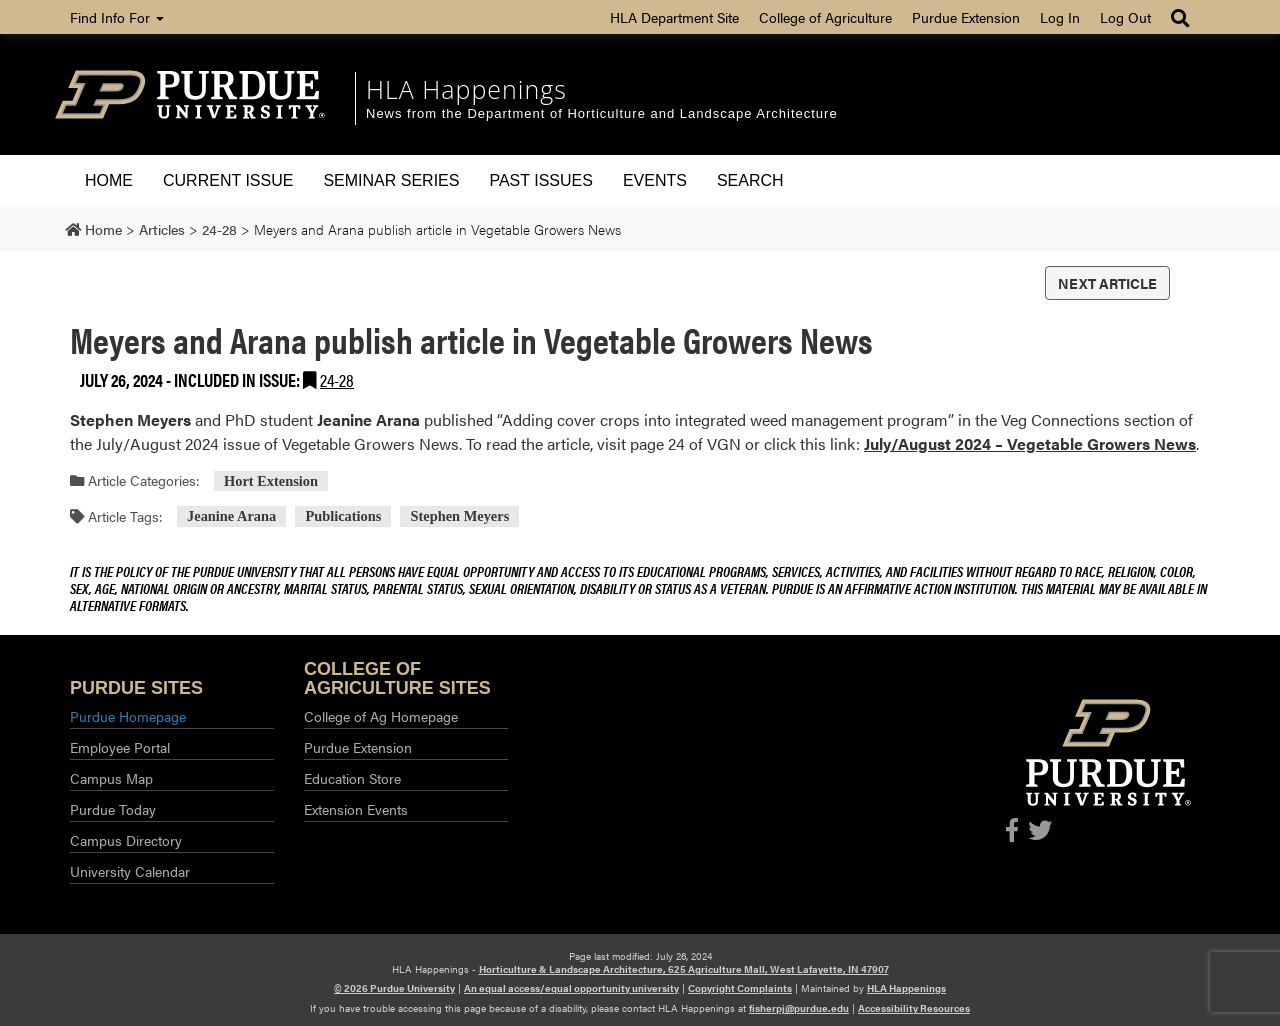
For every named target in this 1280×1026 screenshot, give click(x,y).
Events (655, 180)
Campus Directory (126, 840)
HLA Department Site (674, 17)
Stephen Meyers (460, 517)
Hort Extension (271, 481)
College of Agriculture (825, 17)
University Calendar (130, 871)
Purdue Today (113, 809)
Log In (1060, 17)
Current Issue (228, 180)
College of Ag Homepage (381, 716)
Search (750, 180)
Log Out (1125, 17)
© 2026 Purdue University (394, 988)
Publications (343, 517)
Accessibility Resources (914, 1008)
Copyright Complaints (740, 988)
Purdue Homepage (128, 716)
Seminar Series (391, 180)
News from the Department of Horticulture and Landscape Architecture (602, 113)
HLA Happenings (466, 89)
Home (109, 180)
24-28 (337, 379)
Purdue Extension (966, 17)
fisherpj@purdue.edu (799, 1008)
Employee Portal (120, 747)
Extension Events (356, 809)
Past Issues (540, 180)
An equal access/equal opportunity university (571, 988)
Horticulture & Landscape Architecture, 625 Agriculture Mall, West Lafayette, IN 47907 (684, 969)
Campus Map (111, 778)
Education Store (352, 778)
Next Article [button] (1107, 283)
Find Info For (117, 17)
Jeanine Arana (231, 517)
